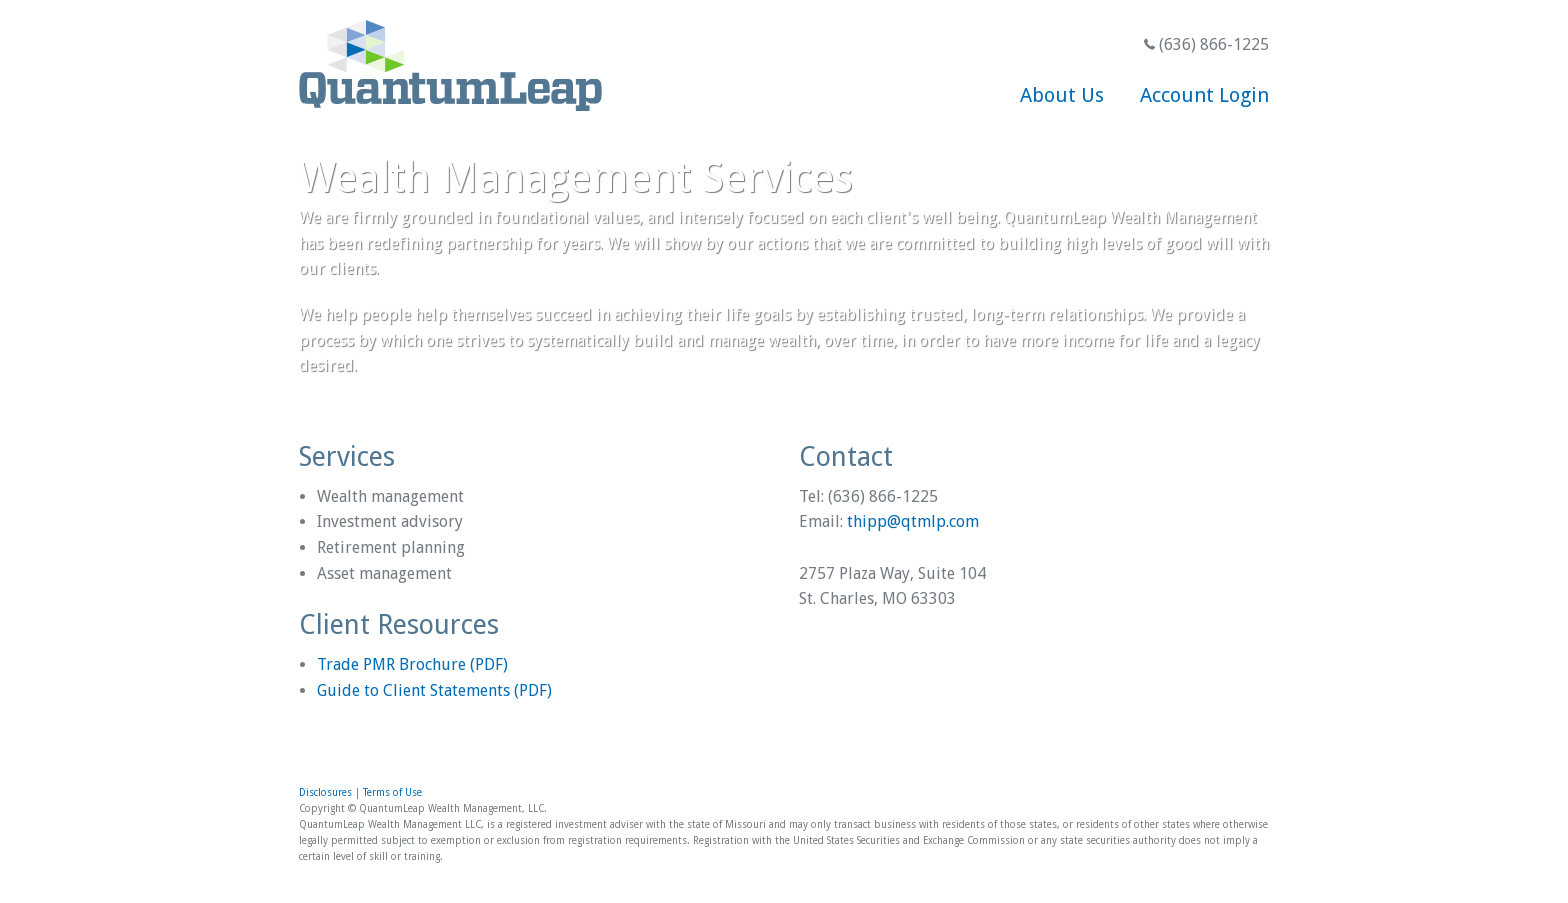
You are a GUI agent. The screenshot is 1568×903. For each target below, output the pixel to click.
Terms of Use (392, 792)
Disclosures (325, 792)
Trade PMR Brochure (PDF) (412, 664)
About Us (1062, 95)
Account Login (1204, 95)
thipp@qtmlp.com (913, 521)
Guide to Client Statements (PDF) (434, 690)
